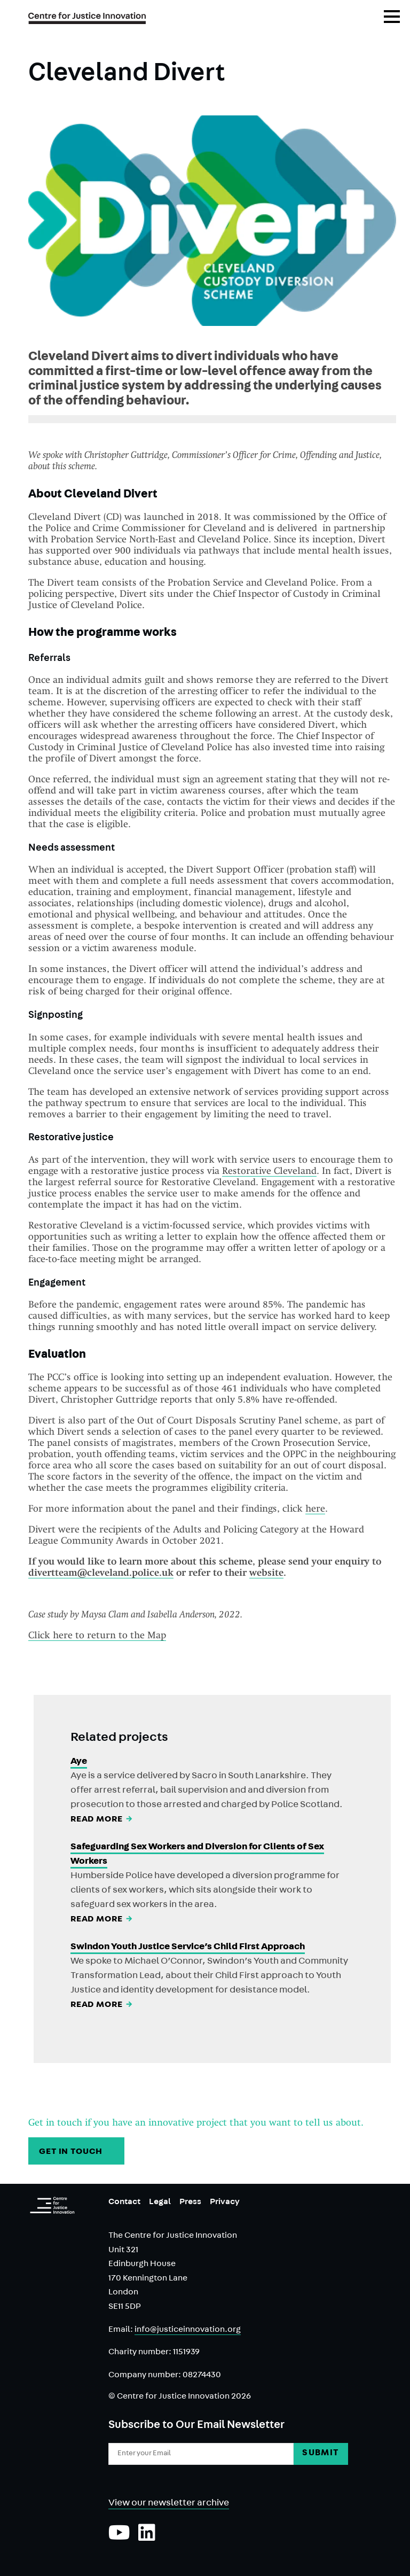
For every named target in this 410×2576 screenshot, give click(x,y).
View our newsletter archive (168, 2504)
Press (190, 2202)
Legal (160, 2202)
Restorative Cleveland (269, 1170)
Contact (124, 2202)
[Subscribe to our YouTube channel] (119, 2538)
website (266, 1572)
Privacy (225, 2202)
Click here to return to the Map (97, 1634)
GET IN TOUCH (77, 2152)
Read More (102, 1820)
